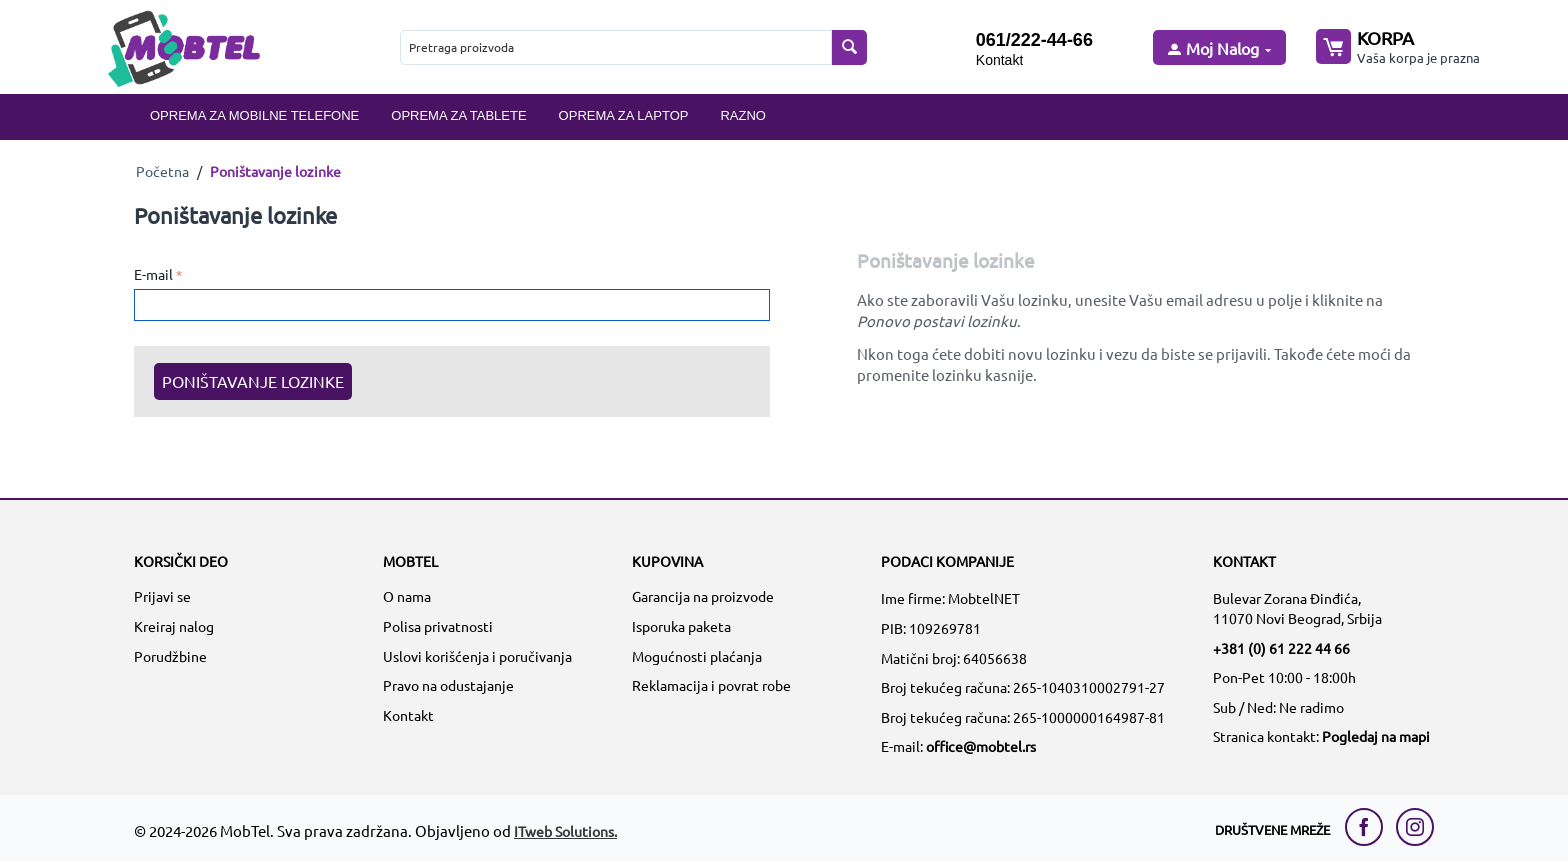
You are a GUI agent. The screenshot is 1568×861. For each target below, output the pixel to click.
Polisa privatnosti (438, 626)
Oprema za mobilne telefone (254, 115)
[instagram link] (1415, 827)
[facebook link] (1369, 827)
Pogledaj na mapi (1376, 736)
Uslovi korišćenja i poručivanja (477, 656)
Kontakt (999, 60)
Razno (743, 115)
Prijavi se (162, 596)
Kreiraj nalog (174, 626)
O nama (407, 596)
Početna (162, 171)
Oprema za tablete (458, 115)
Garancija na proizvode (703, 596)
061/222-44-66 (1034, 40)
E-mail (153, 274)
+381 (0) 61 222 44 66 (1281, 648)
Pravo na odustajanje (448, 685)
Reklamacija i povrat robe (711, 685)
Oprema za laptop (624, 115)
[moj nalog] (1218, 49)
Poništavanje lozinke (253, 381)
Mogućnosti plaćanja (697, 656)
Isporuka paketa (681, 626)
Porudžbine (170, 656)
